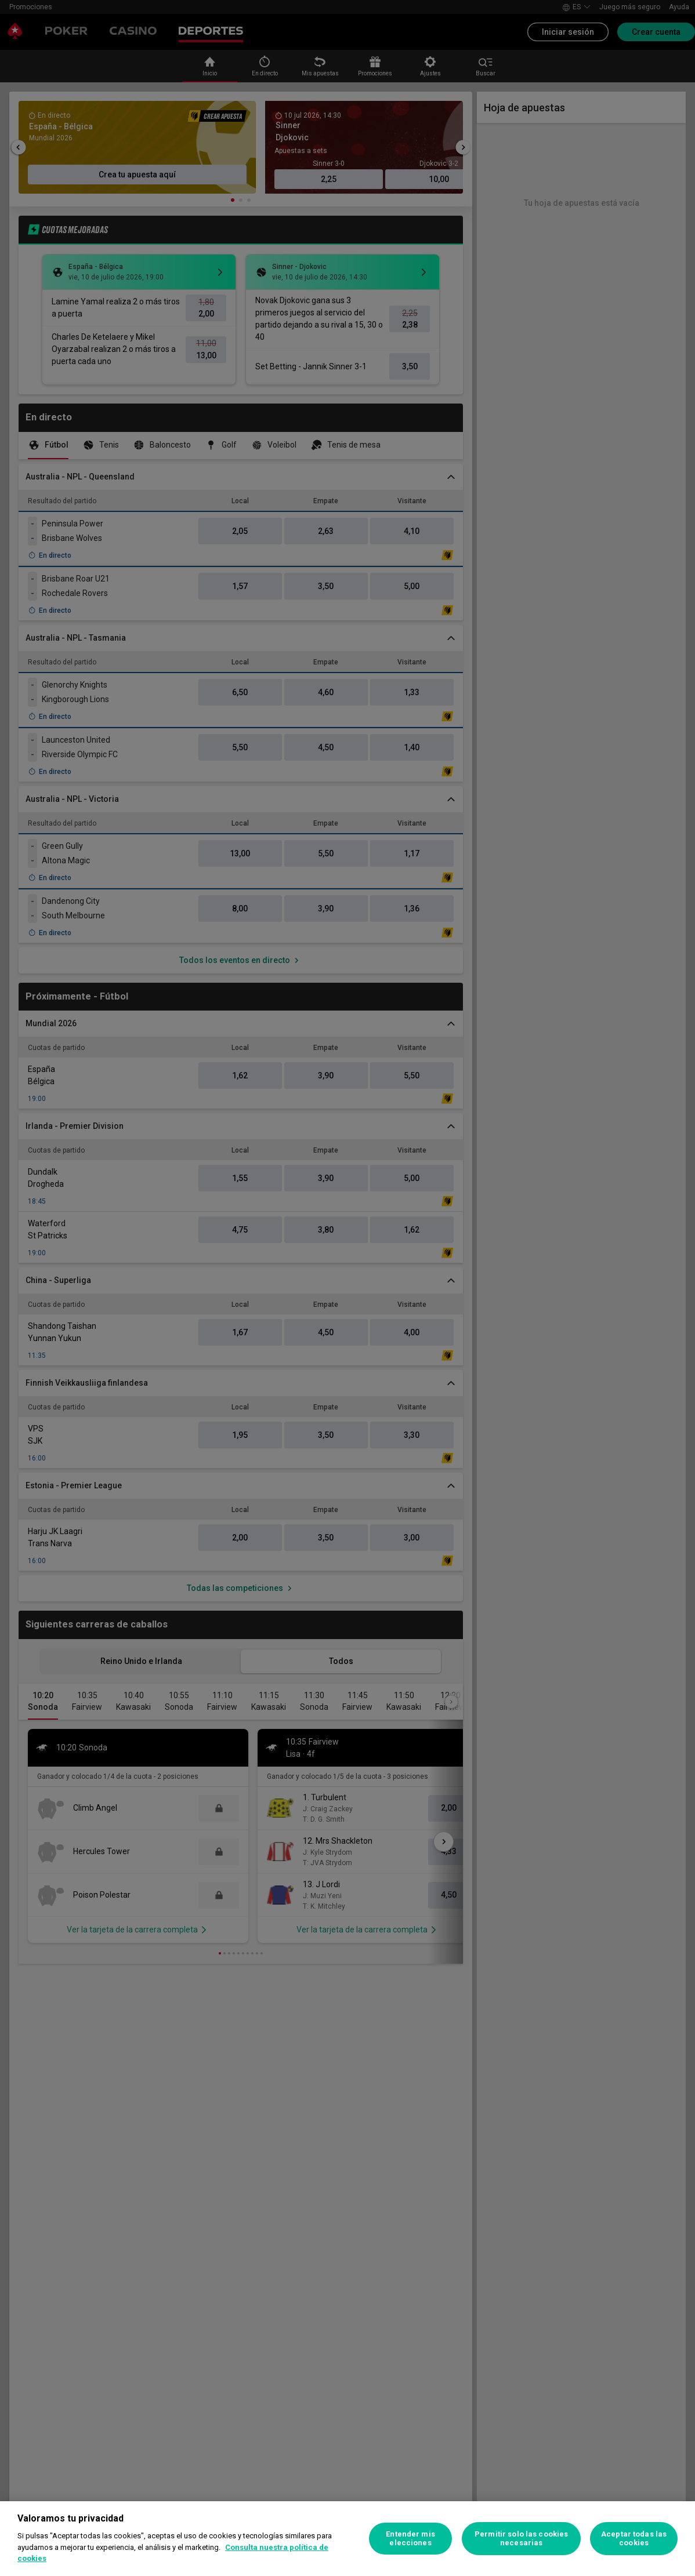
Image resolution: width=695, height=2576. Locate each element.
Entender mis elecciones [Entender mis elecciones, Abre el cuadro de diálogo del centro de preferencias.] (410, 2539)
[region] (347, 2538)
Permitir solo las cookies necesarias (521, 2539)
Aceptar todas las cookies (634, 2539)
